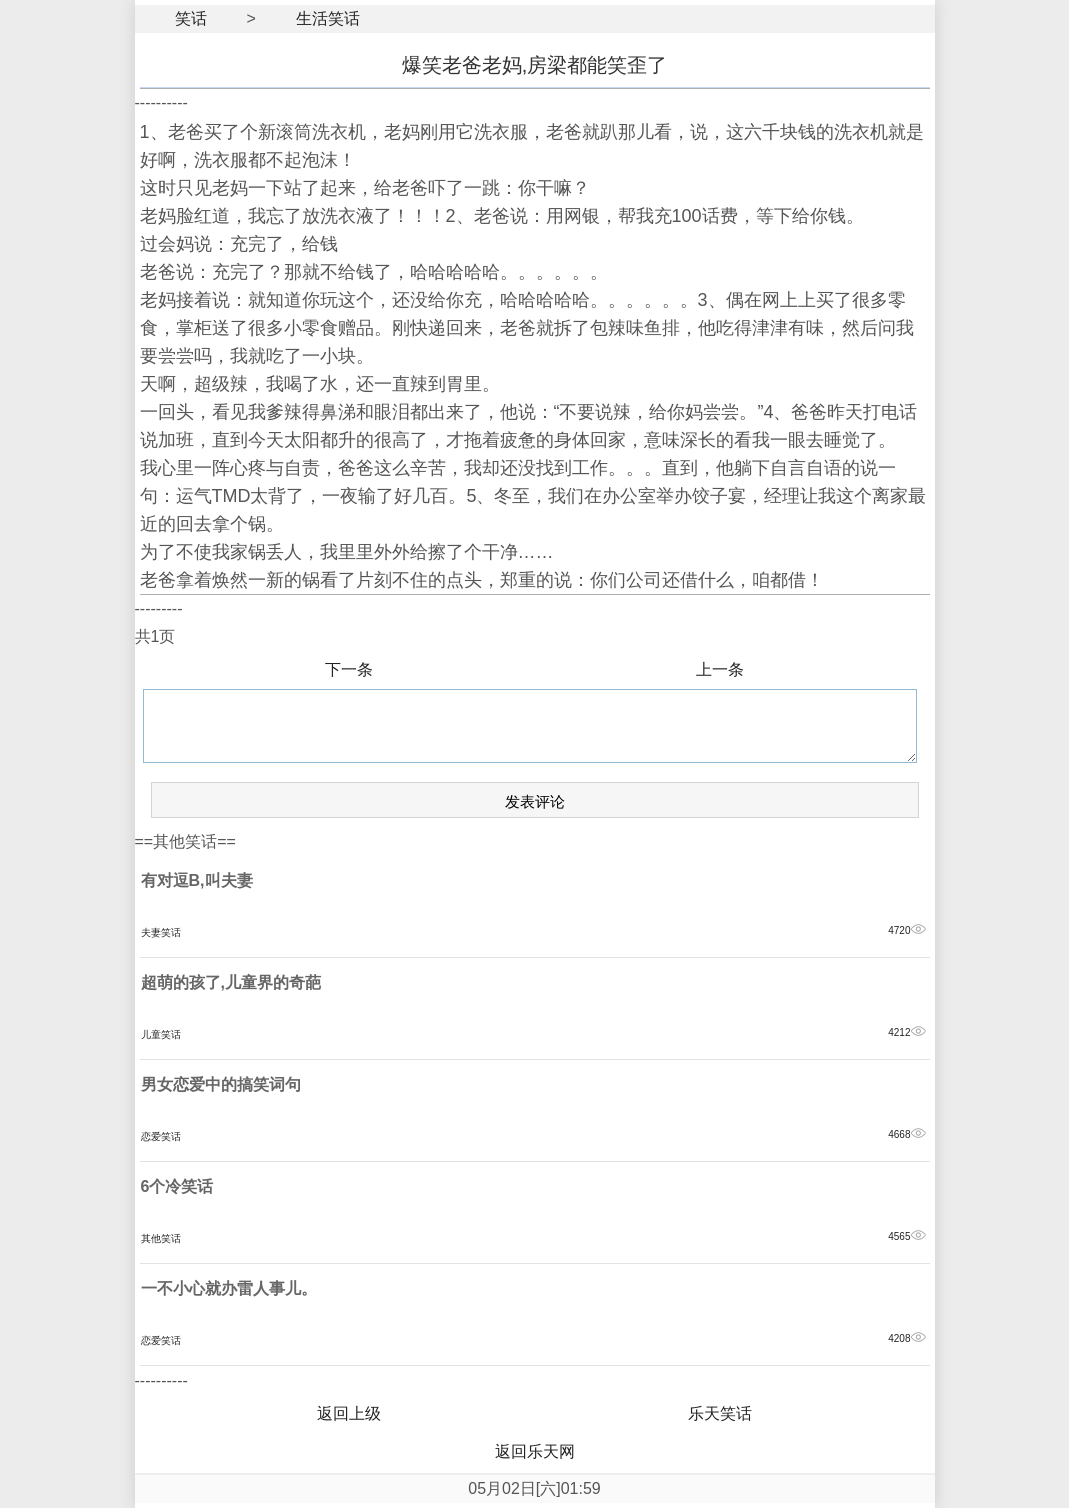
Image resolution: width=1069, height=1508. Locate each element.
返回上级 (349, 1413)
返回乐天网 (535, 1451)
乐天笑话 (720, 1413)
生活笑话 (328, 18)
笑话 (191, 18)
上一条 (720, 669)
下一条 (349, 669)
